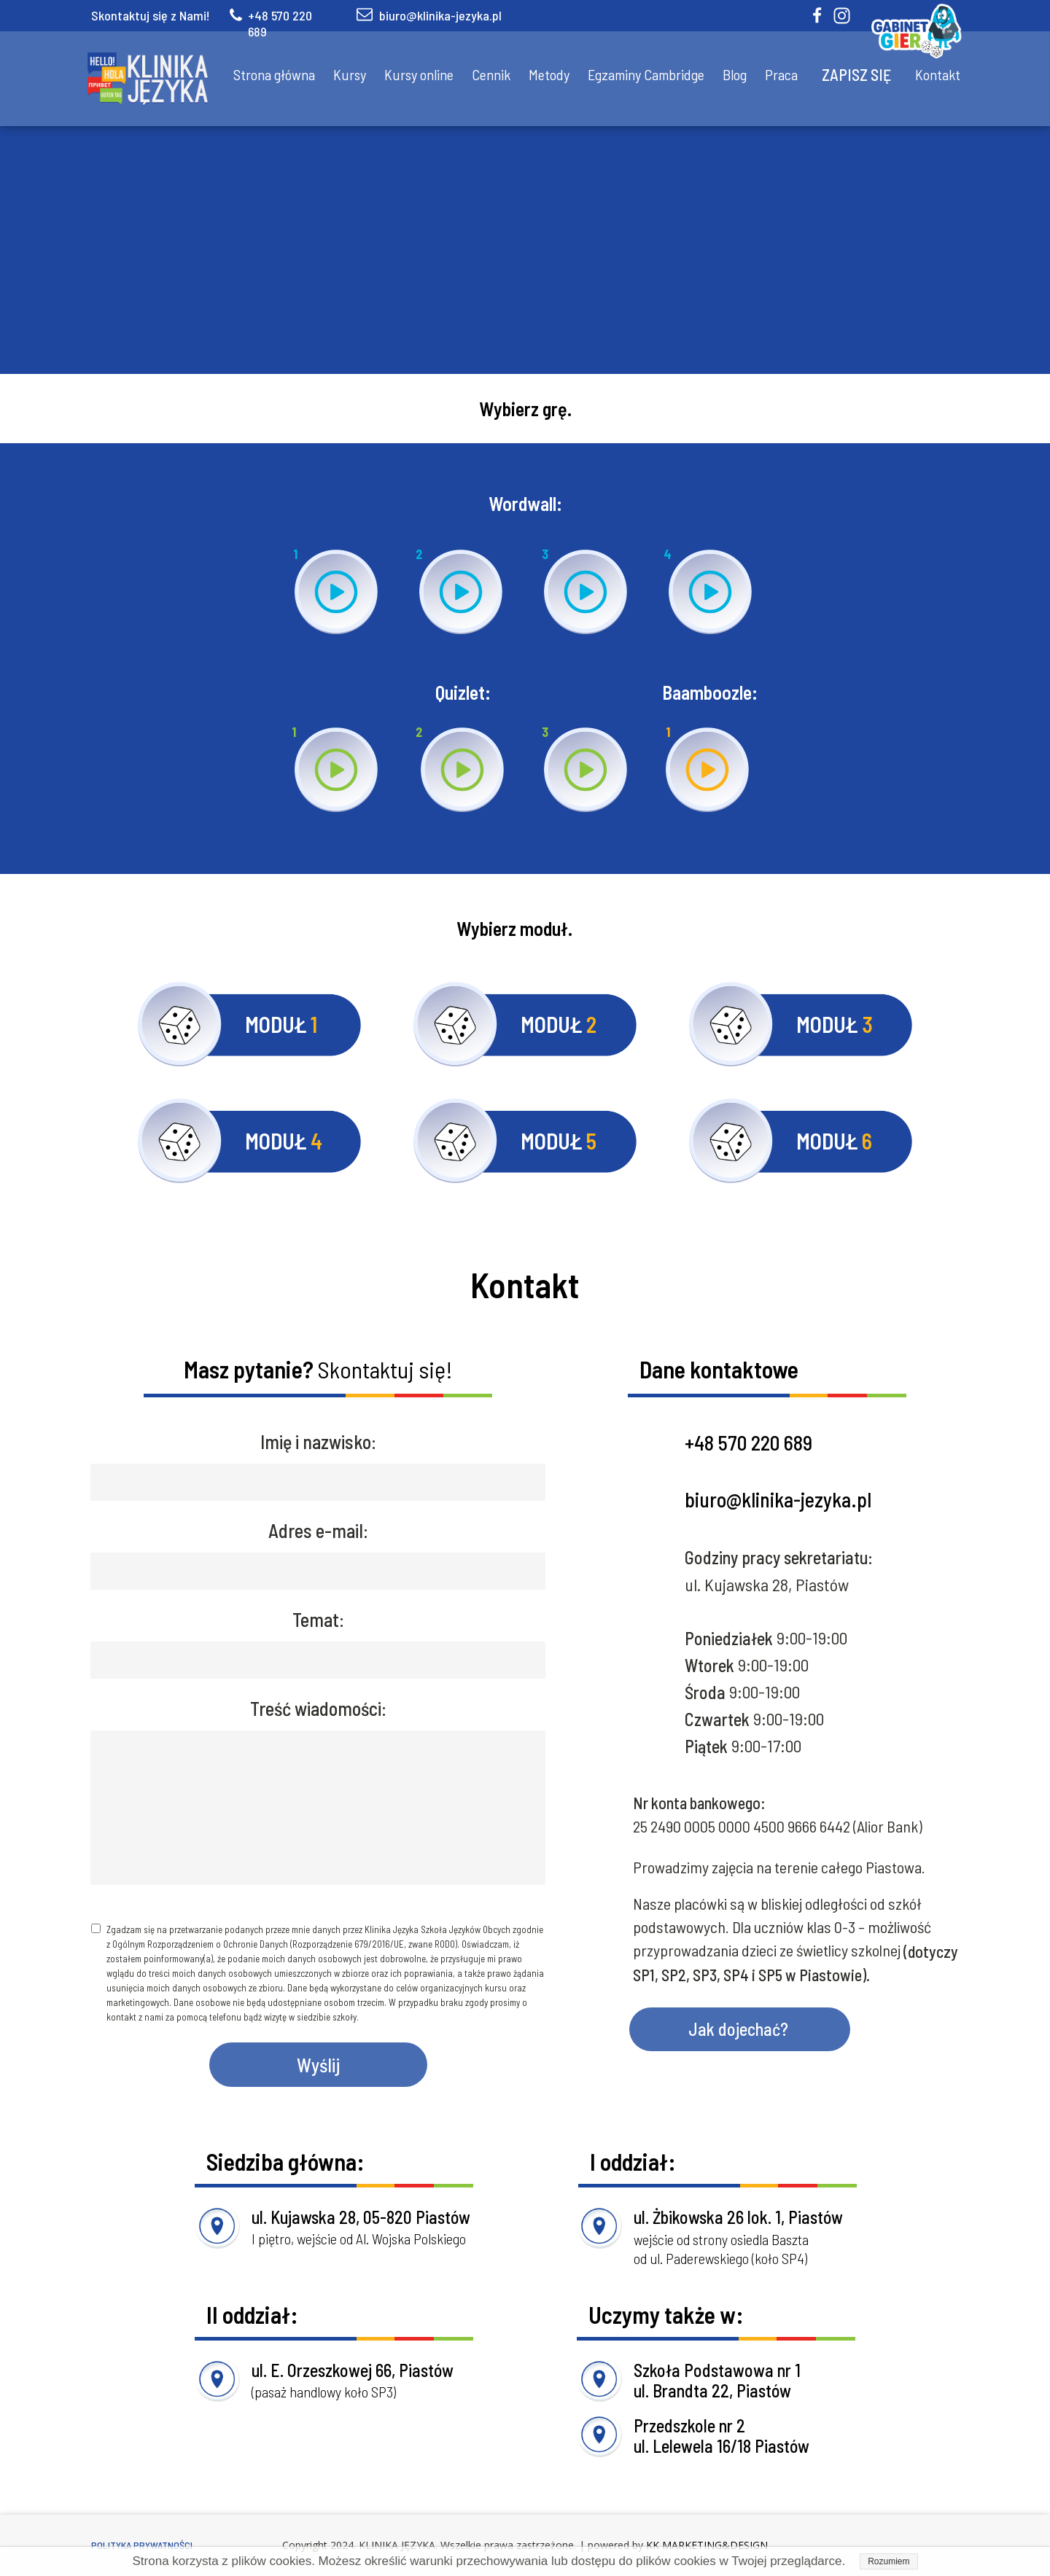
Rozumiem (888, 2561)
